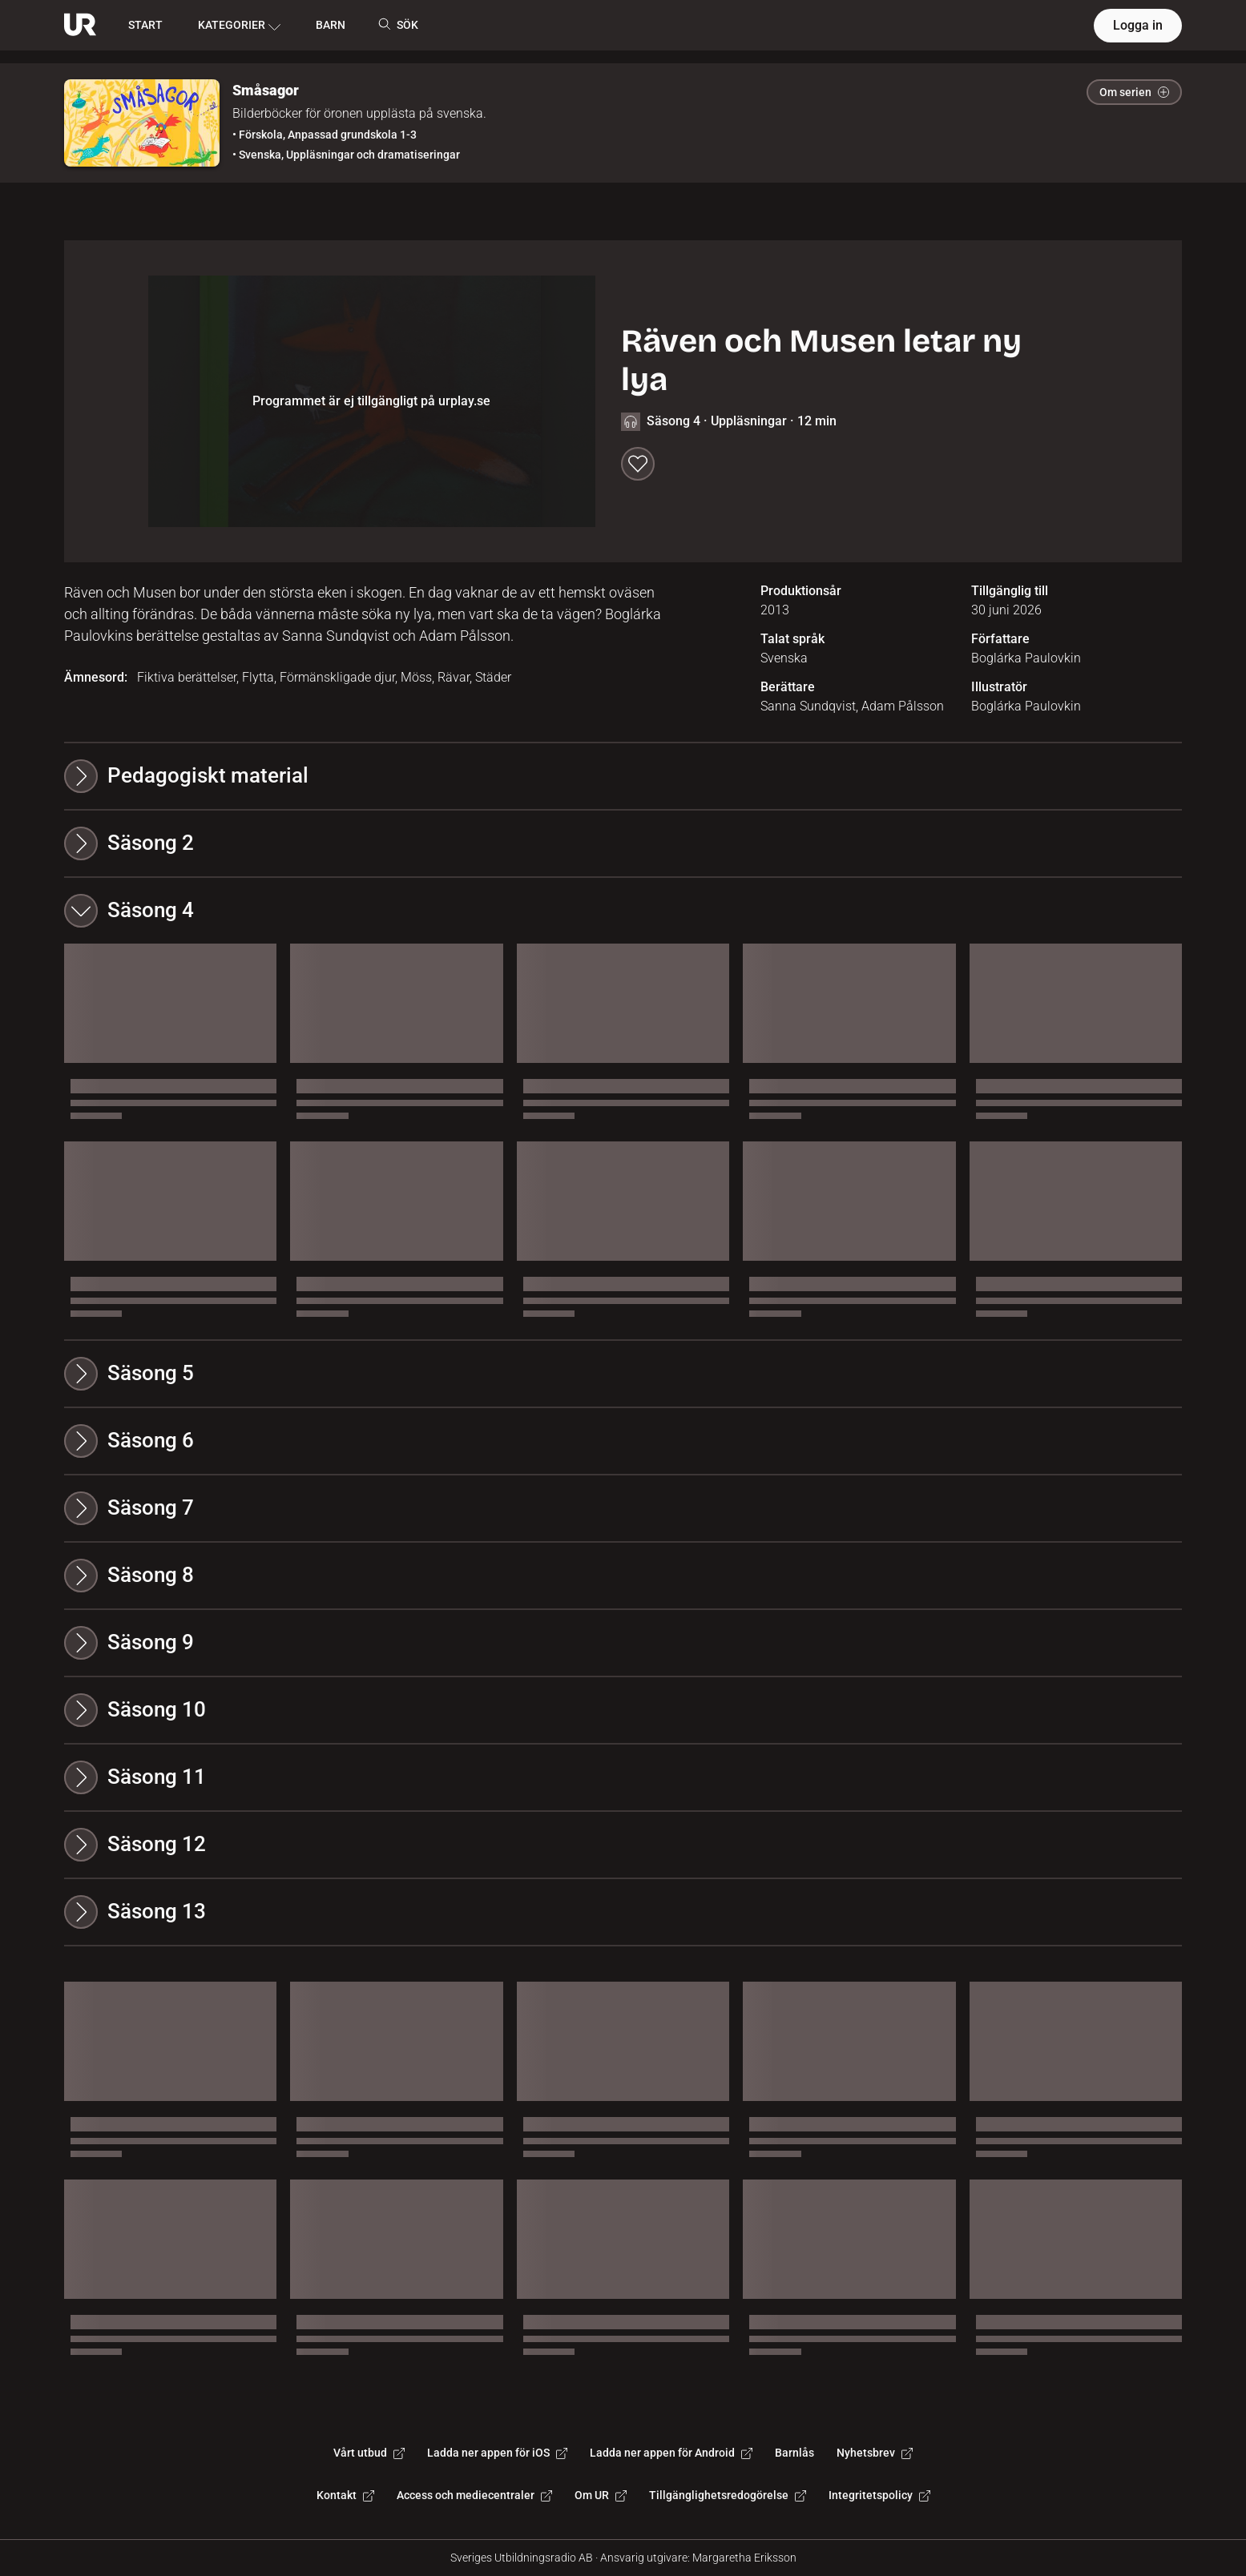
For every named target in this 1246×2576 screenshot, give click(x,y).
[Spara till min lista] (638, 464)
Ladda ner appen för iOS (497, 2452)
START (145, 24)
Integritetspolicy (879, 2495)
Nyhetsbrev (875, 2452)
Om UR (601, 2495)
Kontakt (345, 2495)
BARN (330, 24)
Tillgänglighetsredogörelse (727, 2495)
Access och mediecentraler (474, 2495)
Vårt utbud (369, 2452)
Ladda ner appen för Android (671, 2452)
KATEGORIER (239, 25)
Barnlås (794, 2452)
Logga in (1138, 25)
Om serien (1134, 92)
